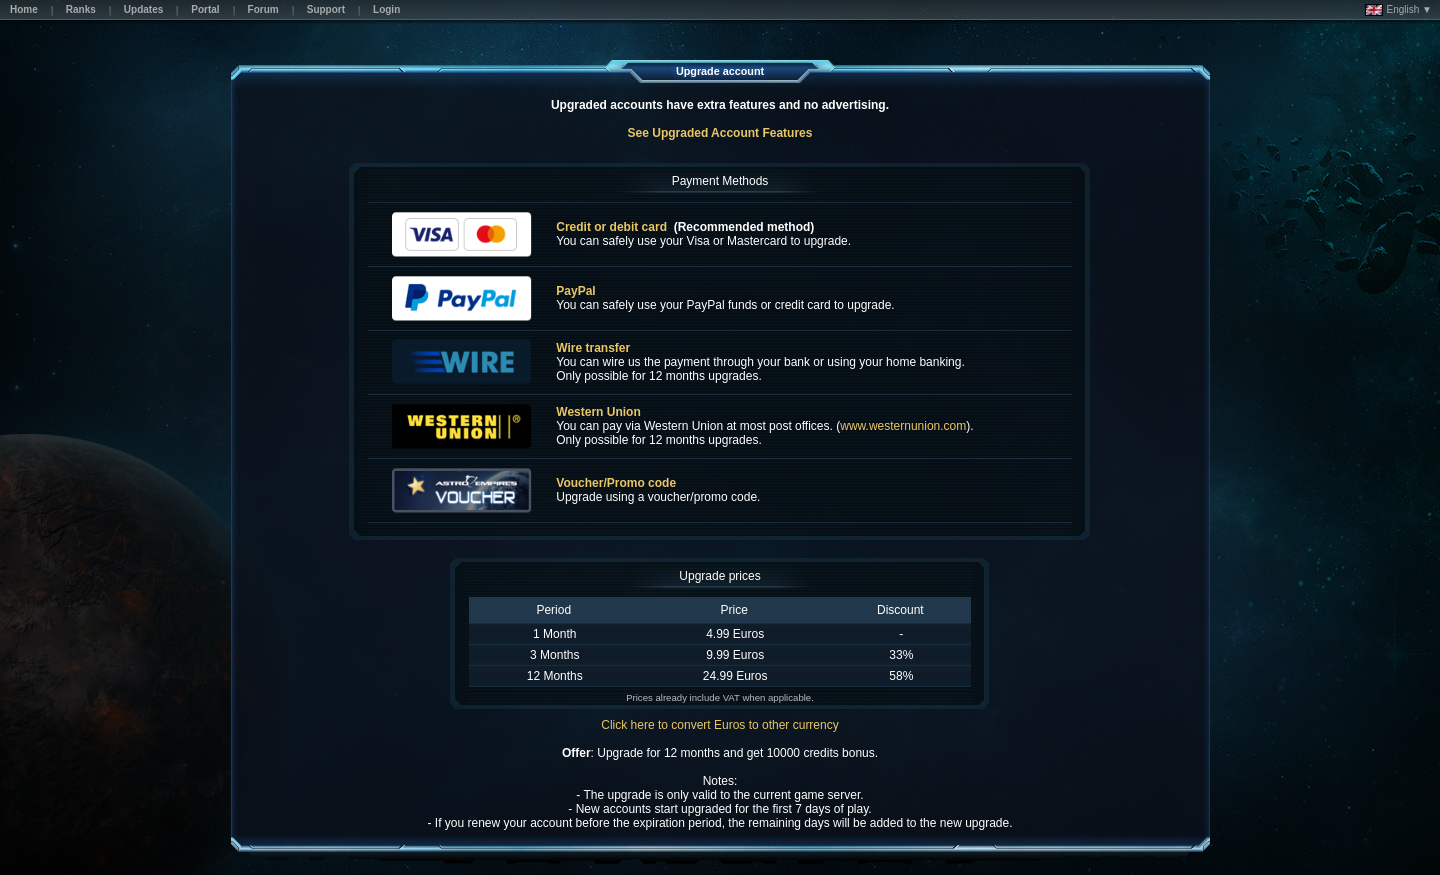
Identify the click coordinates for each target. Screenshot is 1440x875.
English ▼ (1398, 10)
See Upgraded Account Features (720, 133)
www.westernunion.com (903, 426)
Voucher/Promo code (616, 483)
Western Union (598, 412)
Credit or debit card (611, 227)
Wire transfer (593, 348)
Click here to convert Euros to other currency (719, 725)
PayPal (575, 291)
